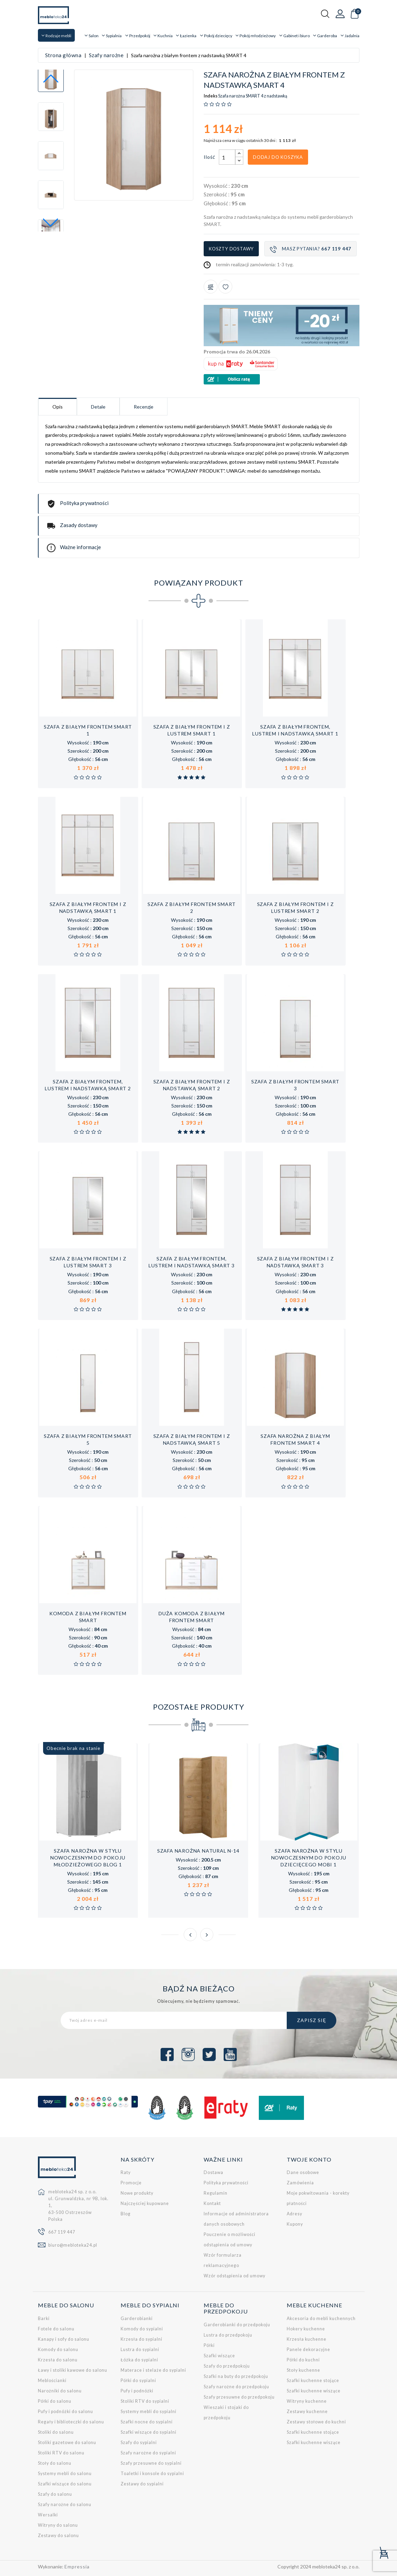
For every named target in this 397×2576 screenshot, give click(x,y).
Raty (126, 2172)
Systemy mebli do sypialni (148, 2411)
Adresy (294, 2213)
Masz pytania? (310, 249)
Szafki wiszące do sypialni (148, 2432)
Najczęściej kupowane (145, 2203)
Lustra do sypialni (140, 2349)
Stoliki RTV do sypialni (145, 2401)
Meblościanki (52, 2380)
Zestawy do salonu (58, 2535)
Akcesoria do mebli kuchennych (321, 2318)
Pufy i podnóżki (137, 2390)
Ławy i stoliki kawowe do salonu (72, 2370)
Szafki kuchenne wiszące (313, 2390)
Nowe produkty (137, 2193)
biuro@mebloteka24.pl (72, 2245)
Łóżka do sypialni (139, 2359)
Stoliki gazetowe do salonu (67, 2442)
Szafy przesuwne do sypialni (151, 2463)
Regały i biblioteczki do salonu (71, 2421)
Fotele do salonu (56, 2328)
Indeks (210, 96)
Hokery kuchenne (306, 2328)
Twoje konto (309, 2159)
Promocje (131, 2182)
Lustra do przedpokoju (228, 2335)
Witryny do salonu (58, 2525)
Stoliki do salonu (56, 2432)
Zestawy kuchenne (307, 2411)
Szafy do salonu (55, 2494)
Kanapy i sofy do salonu (63, 2339)
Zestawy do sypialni (142, 2483)
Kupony (295, 2224)
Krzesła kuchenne (306, 2339)
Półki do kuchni (303, 2359)
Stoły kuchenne (303, 2370)
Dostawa (213, 2172)
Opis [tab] (57, 407)
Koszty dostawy (231, 248)
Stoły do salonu (54, 2463)
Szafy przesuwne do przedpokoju (239, 2397)
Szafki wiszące (219, 2355)
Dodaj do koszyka (278, 157)
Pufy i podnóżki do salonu (65, 2411)
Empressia (77, 2566)
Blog (126, 2213)
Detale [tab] (98, 407)
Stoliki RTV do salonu (61, 2452)
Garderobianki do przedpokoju (237, 2324)
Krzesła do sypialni (141, 2339)
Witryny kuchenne (307, 2401)
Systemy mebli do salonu (65, 2473)
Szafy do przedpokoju (227, 2366)
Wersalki (48, 2514)
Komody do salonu (58, 2349)
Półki (209, 2345)
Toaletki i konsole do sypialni (152, 2473)
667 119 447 (61, 2232)
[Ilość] (227, 157)
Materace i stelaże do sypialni (153, 2370)
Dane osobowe (303, 2172)
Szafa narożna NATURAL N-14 (198, 1851)
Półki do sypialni (138, 2380)
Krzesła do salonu (58, 2359)
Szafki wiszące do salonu (65, 2483)
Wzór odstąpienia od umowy (234, 2275)
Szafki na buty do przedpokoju (236, 2376)
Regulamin (215, 2193)
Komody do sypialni (142, 2328)
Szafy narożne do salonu (64, 2504)
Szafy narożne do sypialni (148, 2452)
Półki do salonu (54, 2401)
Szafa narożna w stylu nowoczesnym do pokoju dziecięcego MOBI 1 (308, 1857)
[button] (50, 222)
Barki (44, 2318)
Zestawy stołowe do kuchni (316, 2421)
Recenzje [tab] (143, 407)
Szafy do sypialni (139, 2442)
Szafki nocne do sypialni (147, 2421)
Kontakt (212, 2203)
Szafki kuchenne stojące (313, 2380)
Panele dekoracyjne (308, 2349)
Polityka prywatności (226, 2182)
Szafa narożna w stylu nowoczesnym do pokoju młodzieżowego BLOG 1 (87, 1857)
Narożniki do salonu (60, 2390)
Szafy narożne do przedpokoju (236, 2386)
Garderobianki (137, 2318)
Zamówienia (300, 2182)
